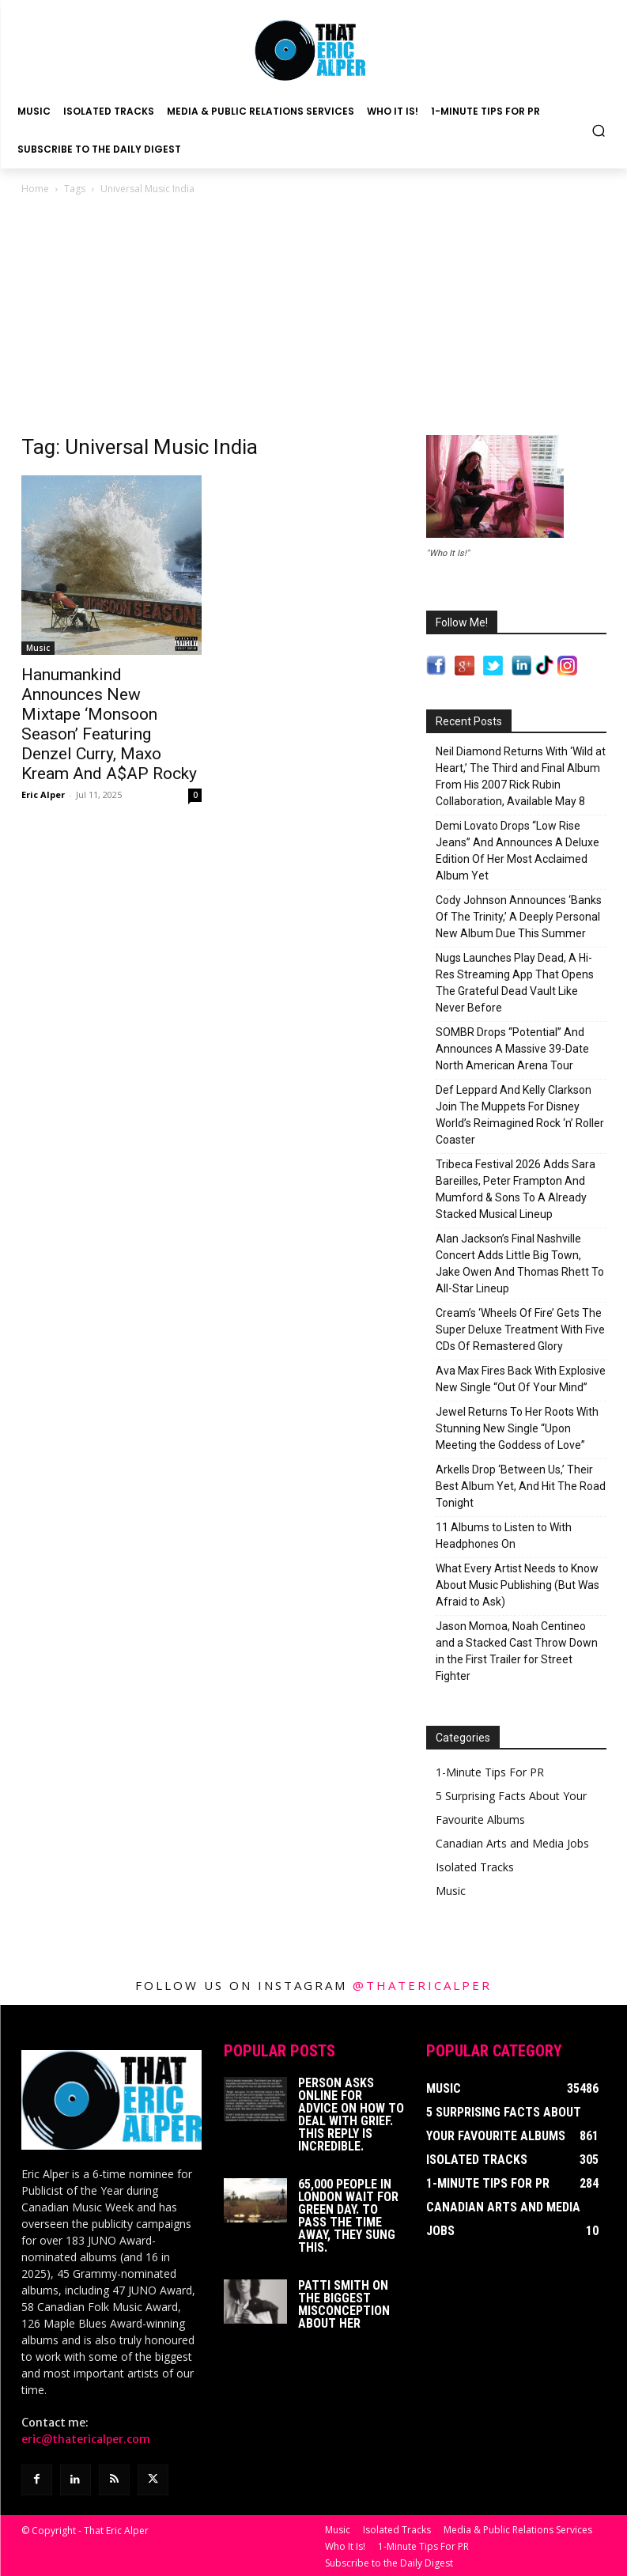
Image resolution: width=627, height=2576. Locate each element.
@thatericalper (422, 1985)
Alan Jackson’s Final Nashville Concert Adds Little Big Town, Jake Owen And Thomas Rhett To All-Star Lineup (520, 1263)
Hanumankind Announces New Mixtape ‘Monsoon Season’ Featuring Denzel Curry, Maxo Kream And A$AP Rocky (109, 724)
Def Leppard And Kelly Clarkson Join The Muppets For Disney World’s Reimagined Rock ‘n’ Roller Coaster (520, 1115)
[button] (599, 130)
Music (38, 647)
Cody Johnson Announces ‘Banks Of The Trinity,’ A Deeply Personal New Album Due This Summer (519, 917)
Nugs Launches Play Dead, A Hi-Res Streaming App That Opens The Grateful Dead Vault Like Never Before (515, 982)
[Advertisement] (313, 316)
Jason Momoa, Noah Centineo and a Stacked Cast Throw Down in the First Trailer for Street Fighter (517, 1651)
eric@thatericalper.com (85, 2439)
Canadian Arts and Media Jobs (512, 1843)
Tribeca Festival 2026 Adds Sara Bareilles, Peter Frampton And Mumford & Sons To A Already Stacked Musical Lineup (515, 1189)
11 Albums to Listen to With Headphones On (504, 1535)
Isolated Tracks (475, 1866)
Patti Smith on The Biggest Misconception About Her (344, 2304)
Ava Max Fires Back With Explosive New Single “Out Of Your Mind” (521, 1379)
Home (35, 188)
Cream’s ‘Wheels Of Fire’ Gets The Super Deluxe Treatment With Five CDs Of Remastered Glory (520, 1329)
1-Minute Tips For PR (490, 1772)
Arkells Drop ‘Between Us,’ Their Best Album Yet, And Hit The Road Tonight (521, 1486)
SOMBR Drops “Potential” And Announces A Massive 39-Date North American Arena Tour (512, 1049)
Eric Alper (43, 794)
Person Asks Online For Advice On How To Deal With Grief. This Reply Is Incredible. (351, 2114)
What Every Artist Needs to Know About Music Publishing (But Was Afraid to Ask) (517, 1585)
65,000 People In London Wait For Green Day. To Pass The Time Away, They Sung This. (348, 2216)
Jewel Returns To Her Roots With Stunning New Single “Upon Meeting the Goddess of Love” (517, 1428)
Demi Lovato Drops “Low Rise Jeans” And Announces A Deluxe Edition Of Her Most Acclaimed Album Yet (517, 850)
